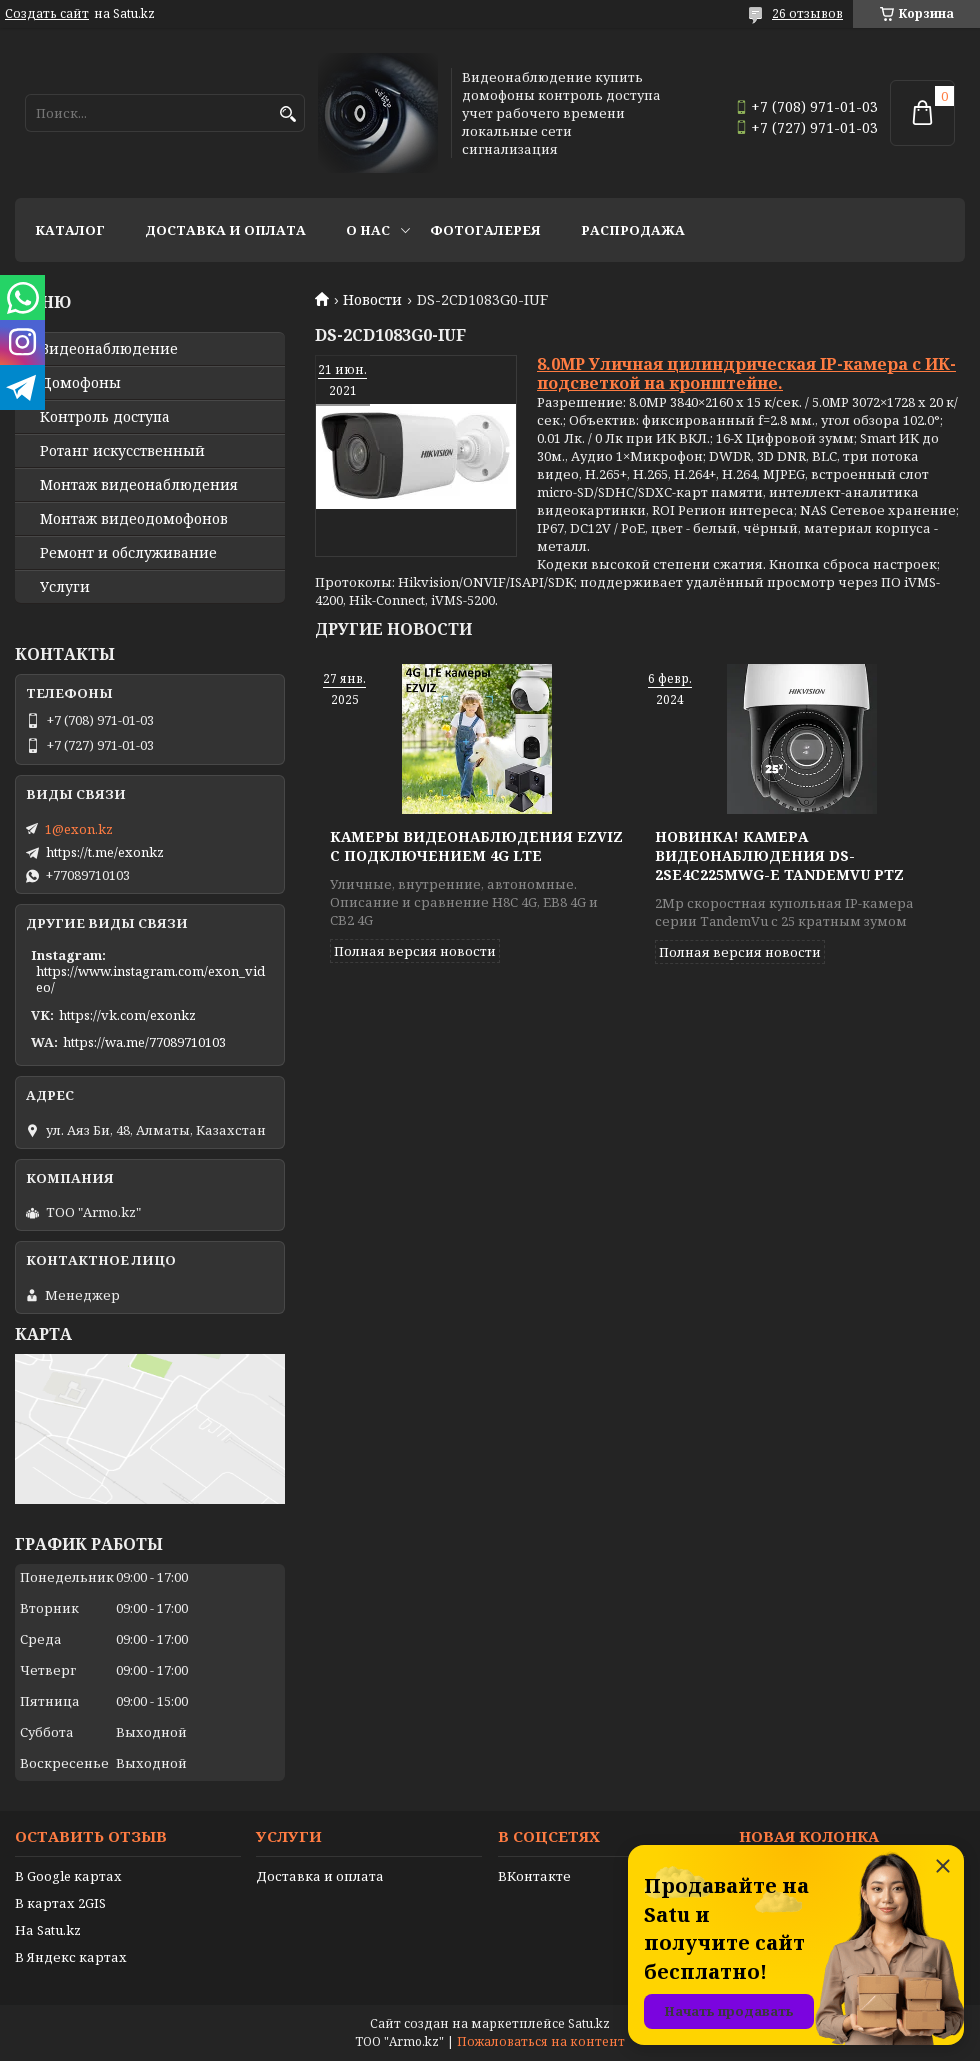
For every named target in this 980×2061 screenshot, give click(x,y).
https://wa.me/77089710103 (144, 1042)
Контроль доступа (105, 417)
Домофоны (80, 383)
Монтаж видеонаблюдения (139, 485)
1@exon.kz (79, 829)
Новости (372, 300)
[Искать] (287, 114)
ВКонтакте (534, 1876)
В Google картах (68, 1876)
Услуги (65, 587)
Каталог (70, 230)
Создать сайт (47, 14)
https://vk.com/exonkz (127, 1015)
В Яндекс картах (71, 1957)
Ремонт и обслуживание (128, 553)
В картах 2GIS (60, 1903)
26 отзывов (807, 13)
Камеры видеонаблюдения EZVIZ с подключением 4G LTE (476, 846)
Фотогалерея (485, 230)
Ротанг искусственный (122, 451)
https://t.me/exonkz (105, 852)
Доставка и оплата (225, 230)
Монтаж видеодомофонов (134, 519)
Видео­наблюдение (109, 349)
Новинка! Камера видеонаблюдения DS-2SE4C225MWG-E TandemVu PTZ (779, 855)
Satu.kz (589, 2023)
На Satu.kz (48, 1930)
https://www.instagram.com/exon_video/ (150, 979)
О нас (368, 230)
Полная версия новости (415, 951)
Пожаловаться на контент (541, 2041)
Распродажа (633, 230)
